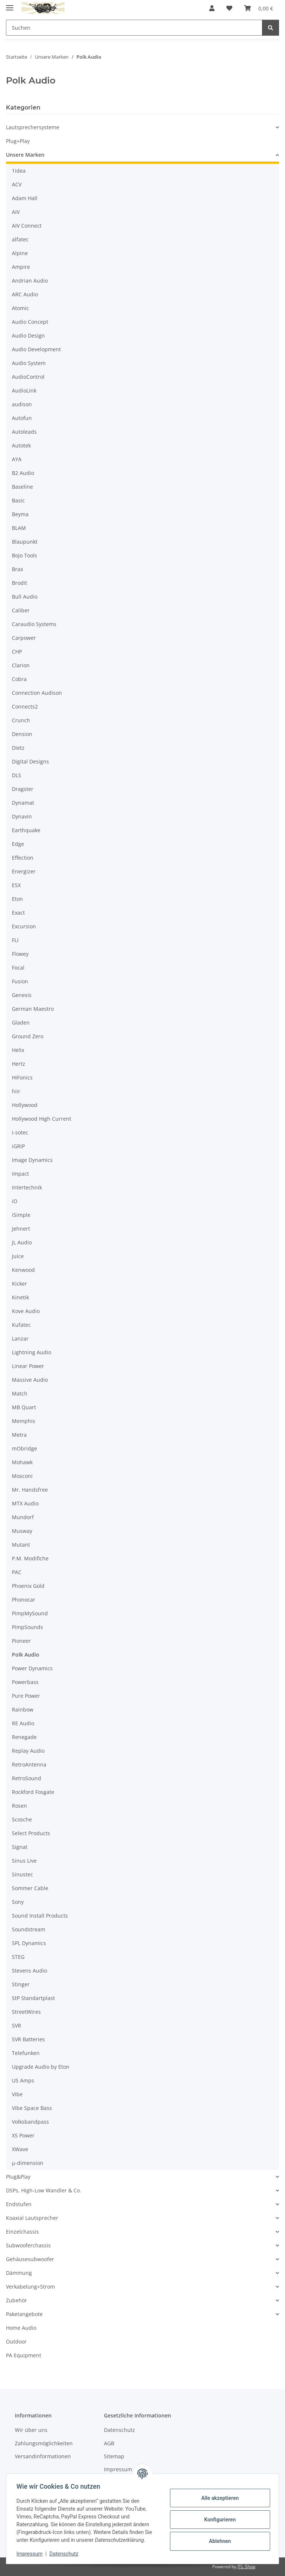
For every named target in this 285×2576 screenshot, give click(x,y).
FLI (15, 940)
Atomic (20, 308)
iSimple (21, 1214)
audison (22, 404)
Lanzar (20, 1338)
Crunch (21, 720)
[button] (211, 8)
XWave (20, 2149)
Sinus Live (24, 1860)
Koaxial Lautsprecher (32, 2217)
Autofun (22, 417)
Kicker (19, 1283)
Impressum (31, 2554)
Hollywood (24, 1104)
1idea (19, 170)
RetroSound (26, 1778)
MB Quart (24, 1407)
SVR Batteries (28, 2039)
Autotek (21, 445)
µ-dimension (27, 2162)
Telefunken (26, 2052)
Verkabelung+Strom (30, 2286)
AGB (109, 2443)
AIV (16, 211)
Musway (22, 1530)
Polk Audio (25, 1654)
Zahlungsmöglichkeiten (44, 2443)
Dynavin (22, 816)
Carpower (24, 637)
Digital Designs (30, 761)
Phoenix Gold (28, 1585)
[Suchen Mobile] (134, 28)
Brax (17, 569)
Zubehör (16, 2300)
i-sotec (20, 1132)
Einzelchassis (22, 2231)
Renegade (24, 1736)
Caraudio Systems (34, 624)
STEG (18, 1956)
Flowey (20, 953)
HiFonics (22, 1077)
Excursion (24, 926)
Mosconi (22, 1475)
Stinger (21, 1984)
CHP (17, 651)
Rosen (19, 1805)
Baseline (22, 486)
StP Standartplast (33, 1998)
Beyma (20, 514)
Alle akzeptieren (218, 2498)
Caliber (21, 610)
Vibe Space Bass (32, 2107)
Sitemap (114, 2456)
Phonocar (23, 1599)
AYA (17, 459)
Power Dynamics (32, 1668)
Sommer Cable (30, 1888)
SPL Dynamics (29, 1943)
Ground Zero (27, 1036)
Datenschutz (65, 2554)
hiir (16, 1091)
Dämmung (19, 2272)
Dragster (22, 788)
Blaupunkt (24, 541)
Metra (19, 1434)
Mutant (21, 1544)
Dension (22, 733)
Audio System (29, 363)
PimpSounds (27, 1627)
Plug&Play (18, 2176)
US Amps (23, 2080)
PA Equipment (23, 2355)
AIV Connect (27, 225)
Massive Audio (30, 1379)
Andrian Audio (30, 280)
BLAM (19, 527)
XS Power (23, 2135)
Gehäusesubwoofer (30, 2259)
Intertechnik (27, 1187)
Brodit (19, 582)
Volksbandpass (30, 2121)
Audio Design (28, 335)
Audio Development (36, 349)
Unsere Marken (25, 154)
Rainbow (22, 1709)
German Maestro (33, 1008)
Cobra (19, 679)
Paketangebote (24, 2314)
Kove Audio (26, 1311)
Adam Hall (24, 198)
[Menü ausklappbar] (9, 4)
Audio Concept (30, 321)
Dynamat (23, 802)
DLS (16, 775)
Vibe (17, 2094)
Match (19, 1393)
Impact (20, 1173)
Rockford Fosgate (33, 1791)
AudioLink (24, 390)
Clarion (21, 665)
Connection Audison (37, 692)
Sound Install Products (40, 1915)
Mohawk (22, 1462)
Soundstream (28, 1929)
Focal (18, 967)
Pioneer (21, 1640)
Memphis (23, 1420)
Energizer (24, 871)
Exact (18, 912)
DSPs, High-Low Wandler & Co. (43, 2190)
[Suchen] (270, 28)
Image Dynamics (32, 1159)
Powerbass (25, 1682)
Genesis (22, 995)
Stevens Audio (29, 1970)
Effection (22, 857)
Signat (19, 1846)
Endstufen (19, 2204)
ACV (17, 184)
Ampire (21, 266)
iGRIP (18, 1146)
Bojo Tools (24, 555)
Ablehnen (218, 2541)
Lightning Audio (31, 1352)
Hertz (18, 1063)
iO (14, 1201)
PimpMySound (30, 1613)
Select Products (31, 1833)
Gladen (21, 1022)
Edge (18, 843)
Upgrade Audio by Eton (40, 2066)
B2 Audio (23, 472)
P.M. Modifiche (30, 1558)
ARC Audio (25, 294)
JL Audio (22, 1242)
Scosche (22, 1819)
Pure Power (26, 1695)
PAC (17, 1572)
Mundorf (23, 1517)
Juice (18, 1256)
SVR (16, 2025)
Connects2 (25, 706)
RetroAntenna (29, 1764)
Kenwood (23, 1269)
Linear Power (28, 1366)
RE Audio (23, 1723)
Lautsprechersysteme (32, 127)
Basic (18, 500)
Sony (18, 1901)
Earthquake (26, 830)
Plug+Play (18, 140)
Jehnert (21, 1228)
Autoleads (24, 431)
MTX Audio (25, 1503)
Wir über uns (31, 2429)
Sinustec (22, 1874)
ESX (16, 885)
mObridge (24, 1448)
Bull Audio (24, 596)
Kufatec (21, 1324)
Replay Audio (28, 1750)
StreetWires (26, 2011)
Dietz (18, 747)
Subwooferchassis (28, 2245)
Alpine (20, 253)
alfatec (20, 239)
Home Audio (21, 2327)
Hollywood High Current (41, 1118)
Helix (18, 1049)
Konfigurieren (218, 2520)
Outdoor (16, 2341)
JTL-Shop (246, 2566)
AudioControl (28, 376)
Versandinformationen (43, 2456)
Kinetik (20, 1297)
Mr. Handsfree (30, 1489)
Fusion (20, 981)
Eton (17, 898)
